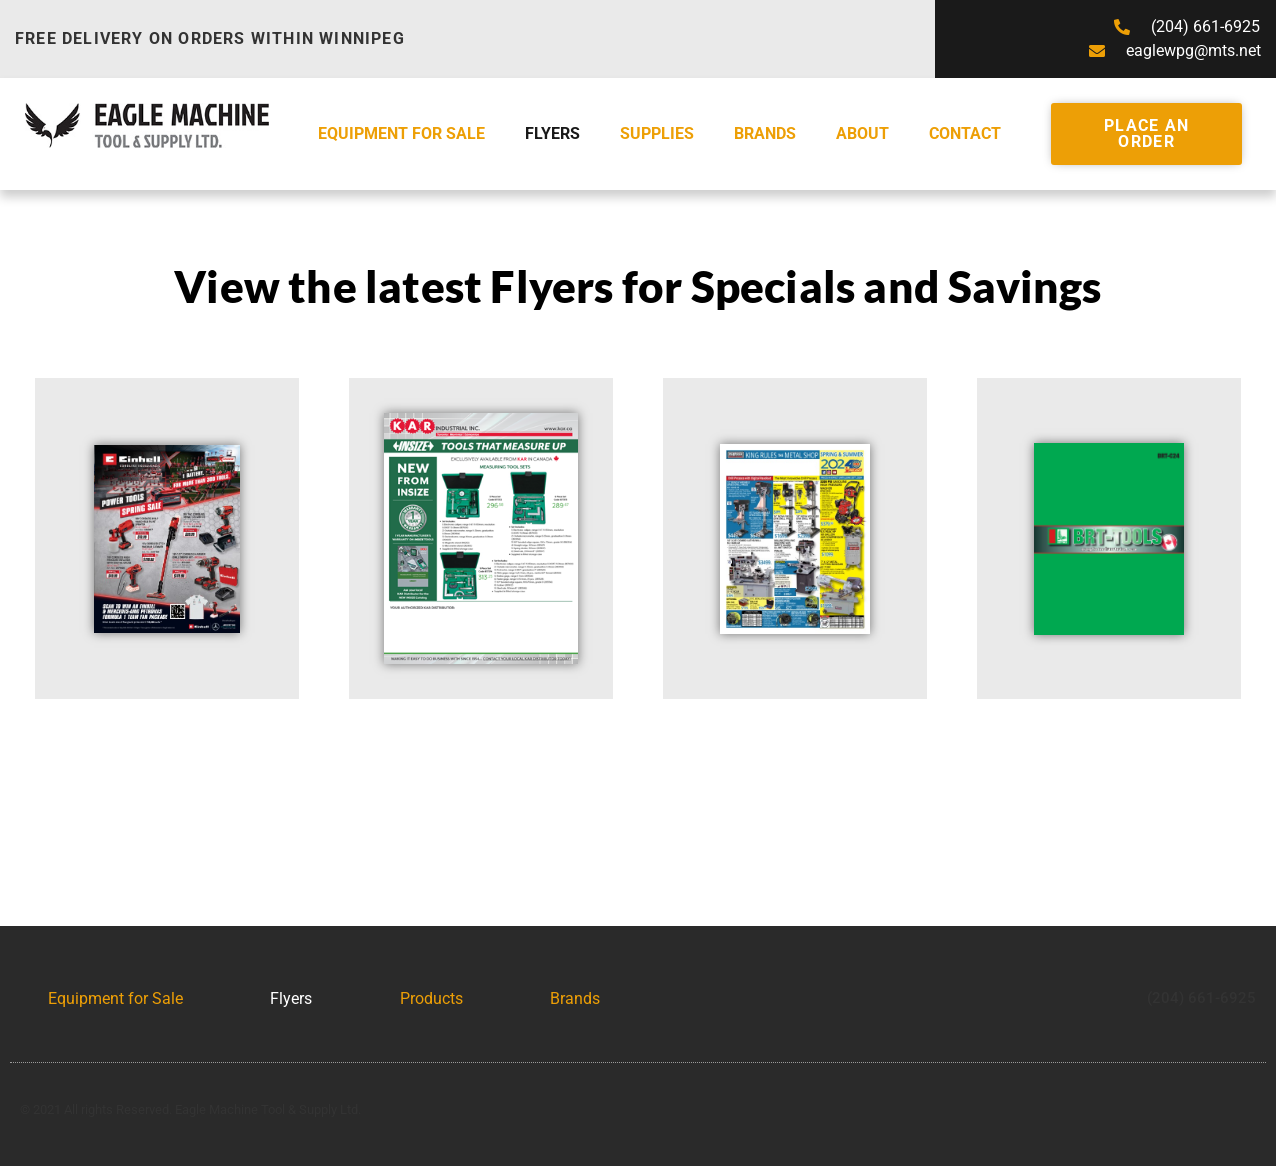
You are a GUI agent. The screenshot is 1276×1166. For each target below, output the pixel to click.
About (862, 133)
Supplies (657, 133)
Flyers (552, 133)
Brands (765, 133)
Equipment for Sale (401, 133)
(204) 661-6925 (1201, 998)
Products (431, 998)
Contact (965, 133)
